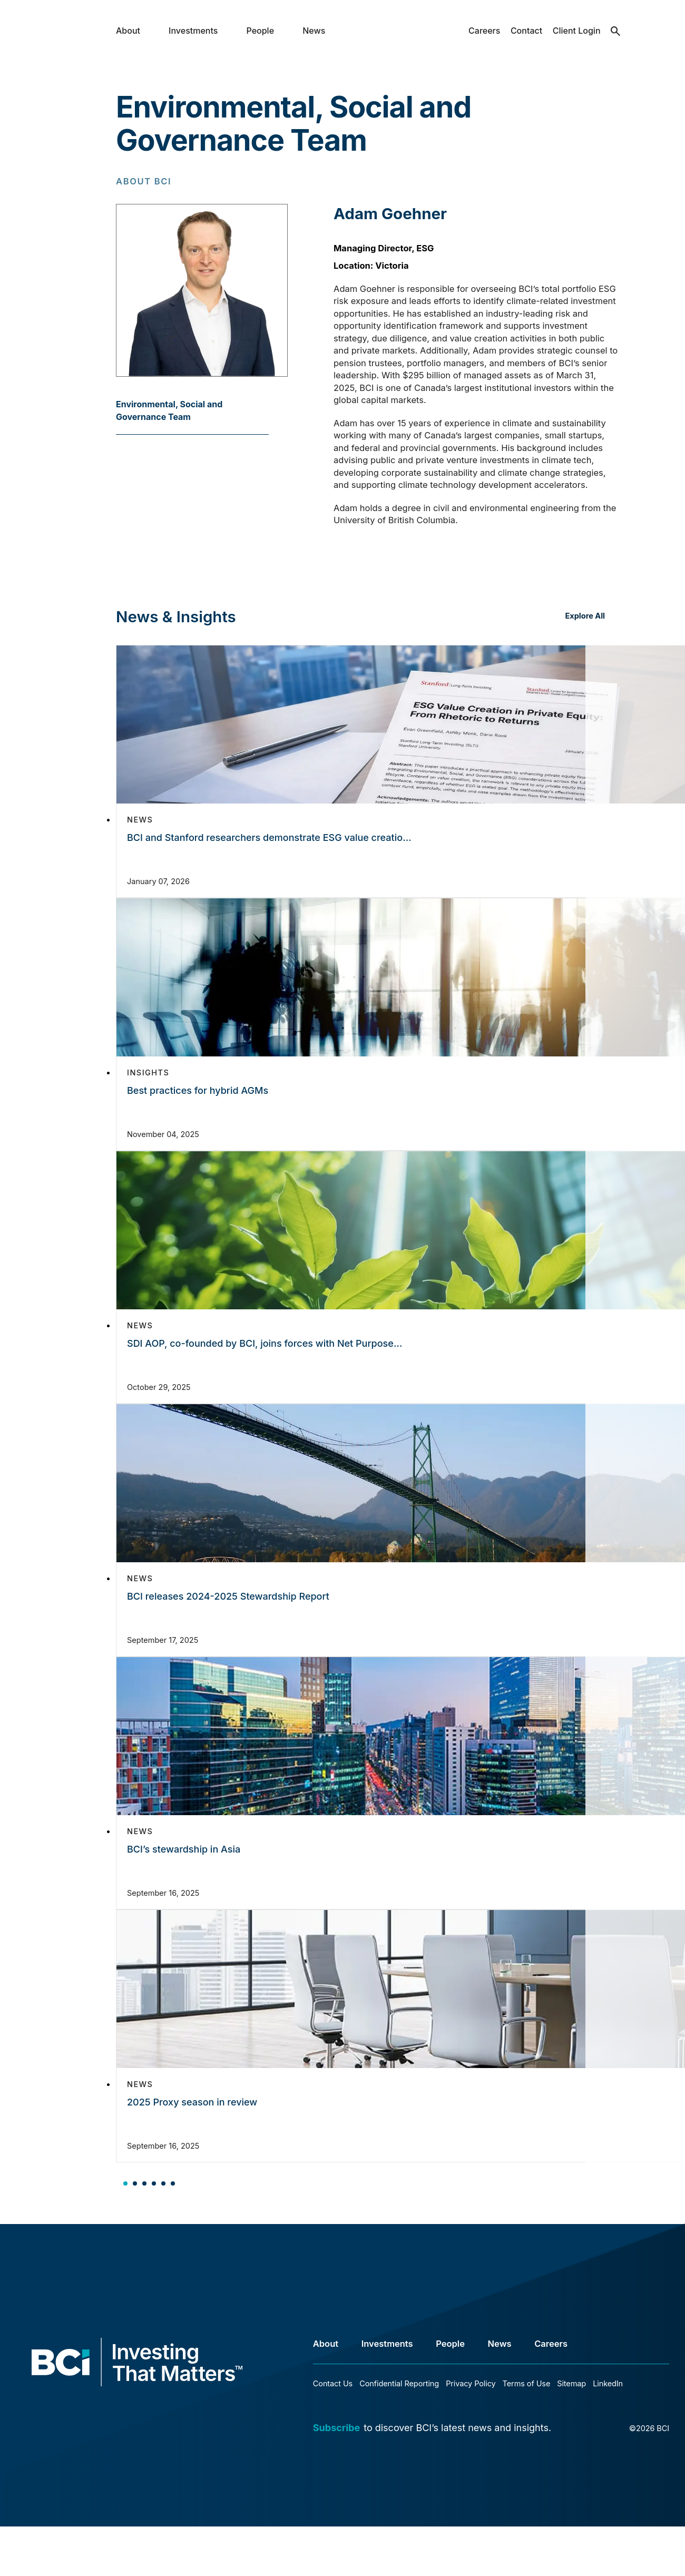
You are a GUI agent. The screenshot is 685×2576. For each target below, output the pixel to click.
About (128, 30)
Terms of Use (527, 2383)
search (616, 39)
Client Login (577, 30)
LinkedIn (608, 2383)
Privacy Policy (470, 2383)
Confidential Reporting (399, 2383)
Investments (193, 30)
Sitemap (571, 2383)
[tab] (125, 2182)
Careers (484, 30)
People (261, 30)
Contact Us (333, 2383)
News (313, 30)
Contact (526, 30)
